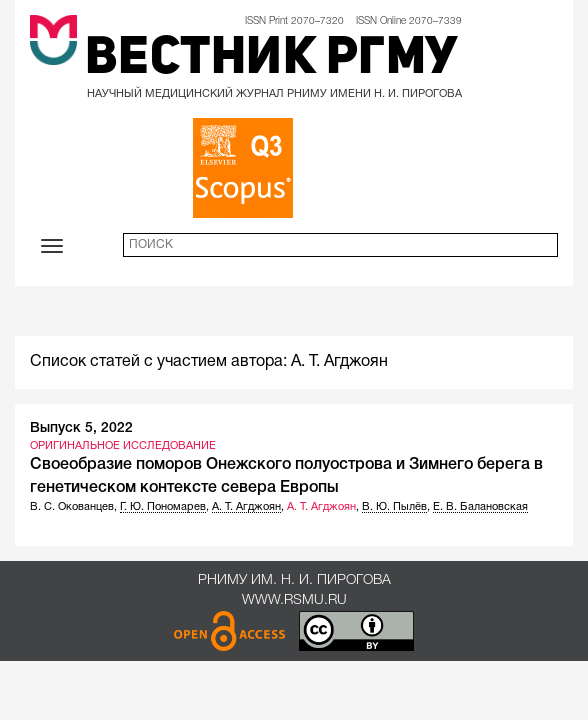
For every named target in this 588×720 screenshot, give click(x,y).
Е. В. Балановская (480, 507)
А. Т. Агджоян (246, 507)
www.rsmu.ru (294, 600)
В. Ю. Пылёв (394, 507)
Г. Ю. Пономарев (163, 507)
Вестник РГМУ (271, 60)
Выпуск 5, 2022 (81, 428)
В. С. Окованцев (72, 507)
